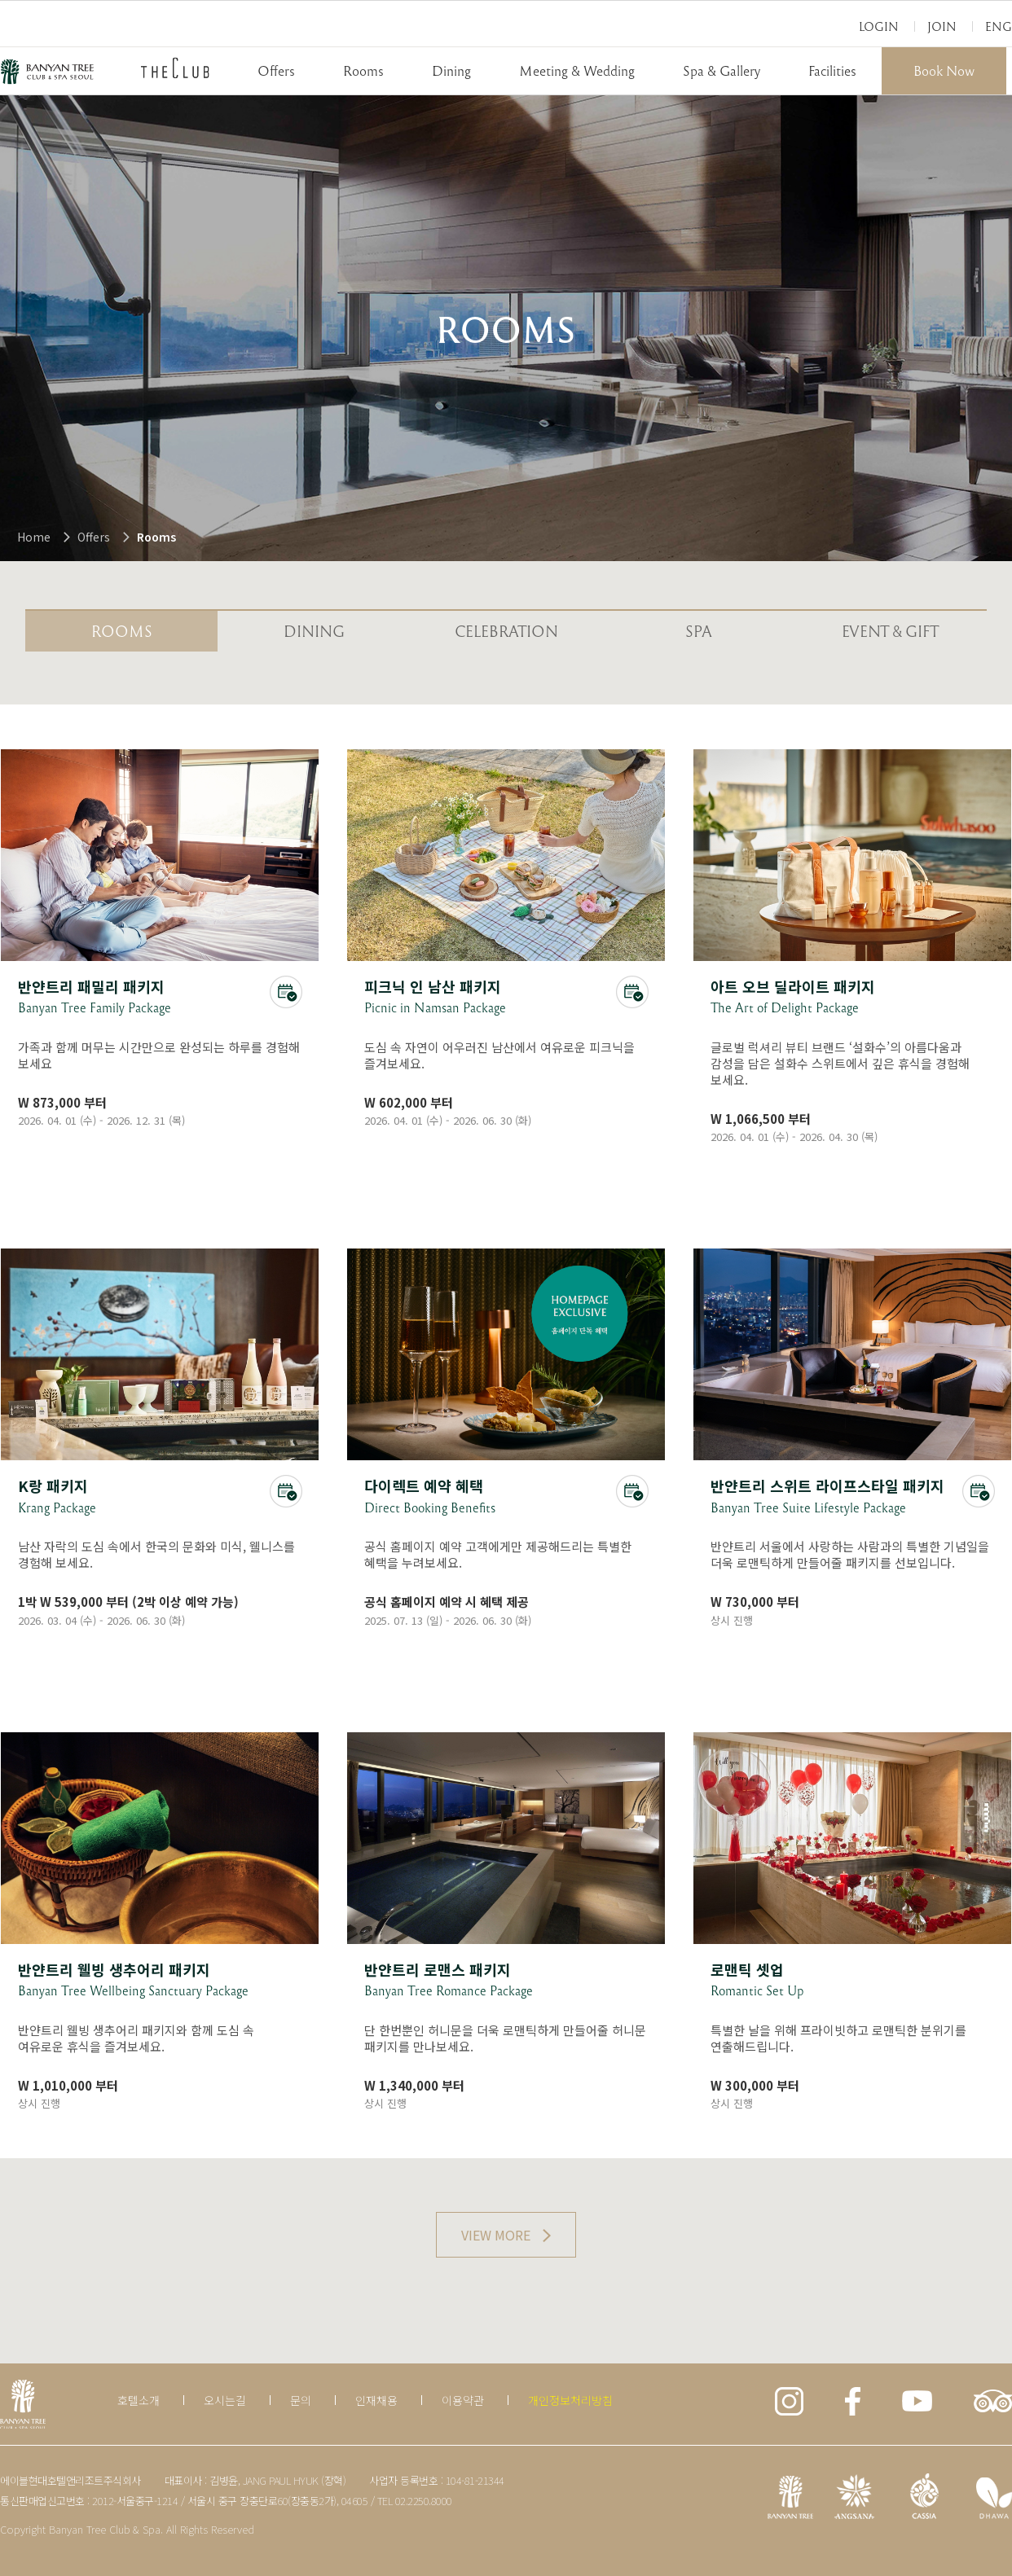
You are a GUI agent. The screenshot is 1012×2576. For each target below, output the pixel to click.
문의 (300, 2400)
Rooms (363, 70)
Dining (451, 70)
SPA (698, 630)
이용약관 (463, 2400)
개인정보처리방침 (570, 2400)
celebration (506, 630)
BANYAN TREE (47, 72)
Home (34, 536)
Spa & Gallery (721, 70)
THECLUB (175, 67)
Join (942, 26)
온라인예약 (632, 1491)
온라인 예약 (286, 992)
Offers (276, 70)
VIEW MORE (495, 2235)
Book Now (944, 70)
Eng (998, 26)
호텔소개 (138, 2400)
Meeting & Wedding (577, 70)
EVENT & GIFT (890, 630)
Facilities (832, 70)
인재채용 (376, 2400)
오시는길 (225, 2400)
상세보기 (160, 939)
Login (879, 26)
